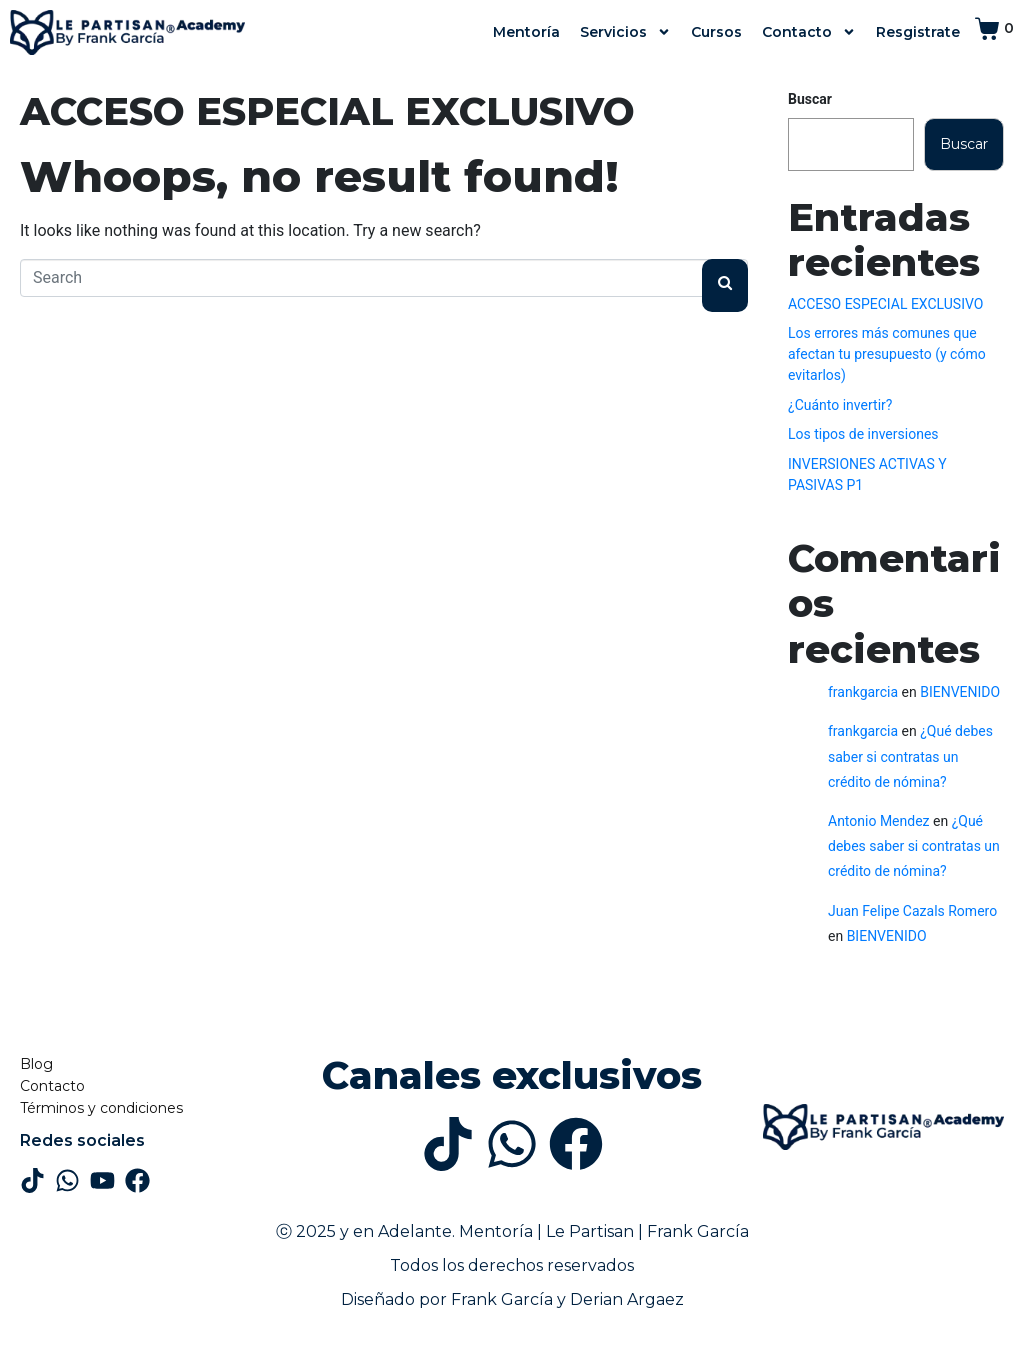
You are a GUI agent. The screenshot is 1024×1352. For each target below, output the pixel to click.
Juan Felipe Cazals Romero (912, 911)
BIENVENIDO (960, 692)
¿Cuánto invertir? (840, 405)
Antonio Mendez (879, 821)
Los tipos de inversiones (863, 434)
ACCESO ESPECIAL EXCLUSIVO (327, 111)
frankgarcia (863, 692)
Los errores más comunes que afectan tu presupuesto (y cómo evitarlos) (887, 354)
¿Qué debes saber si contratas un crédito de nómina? (910, 756)
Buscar (810, 99)
